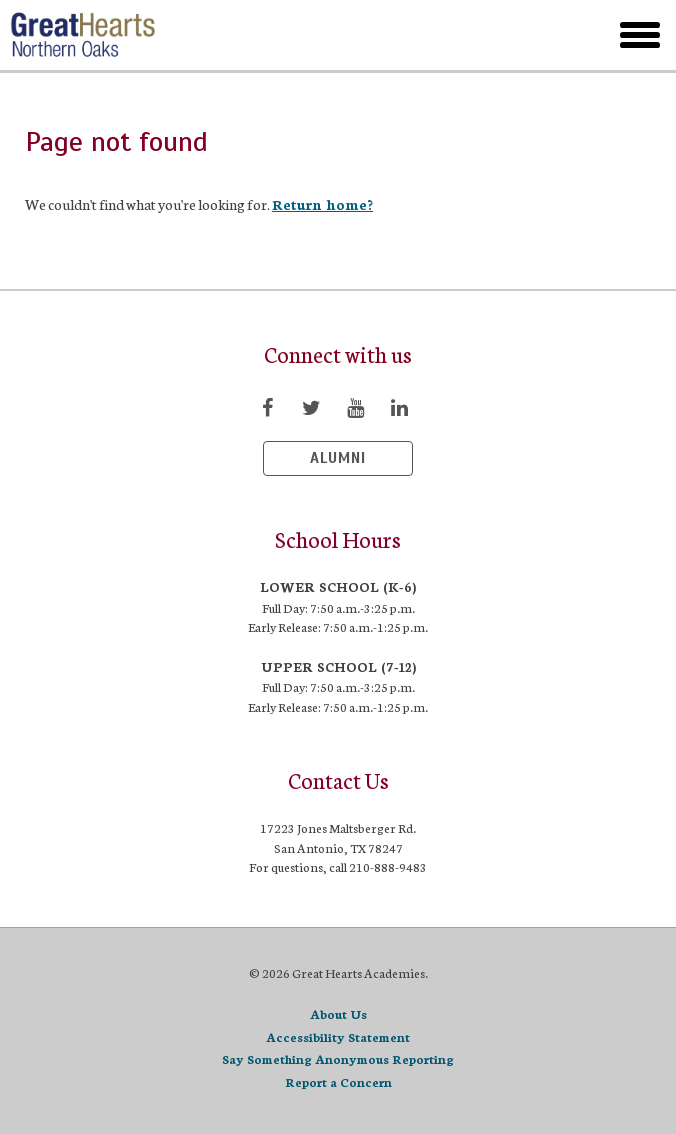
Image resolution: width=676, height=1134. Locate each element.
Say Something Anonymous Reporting (338, 1058)
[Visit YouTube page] (355, 407)
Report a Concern (338, 1081)
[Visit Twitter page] (311, 407)
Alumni (338, 458)
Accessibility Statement (338, 1036)
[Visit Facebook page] (267, 407)
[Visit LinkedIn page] (399, 407)
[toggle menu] (640, 35)
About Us (338, 1013)
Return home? (322, 204)
